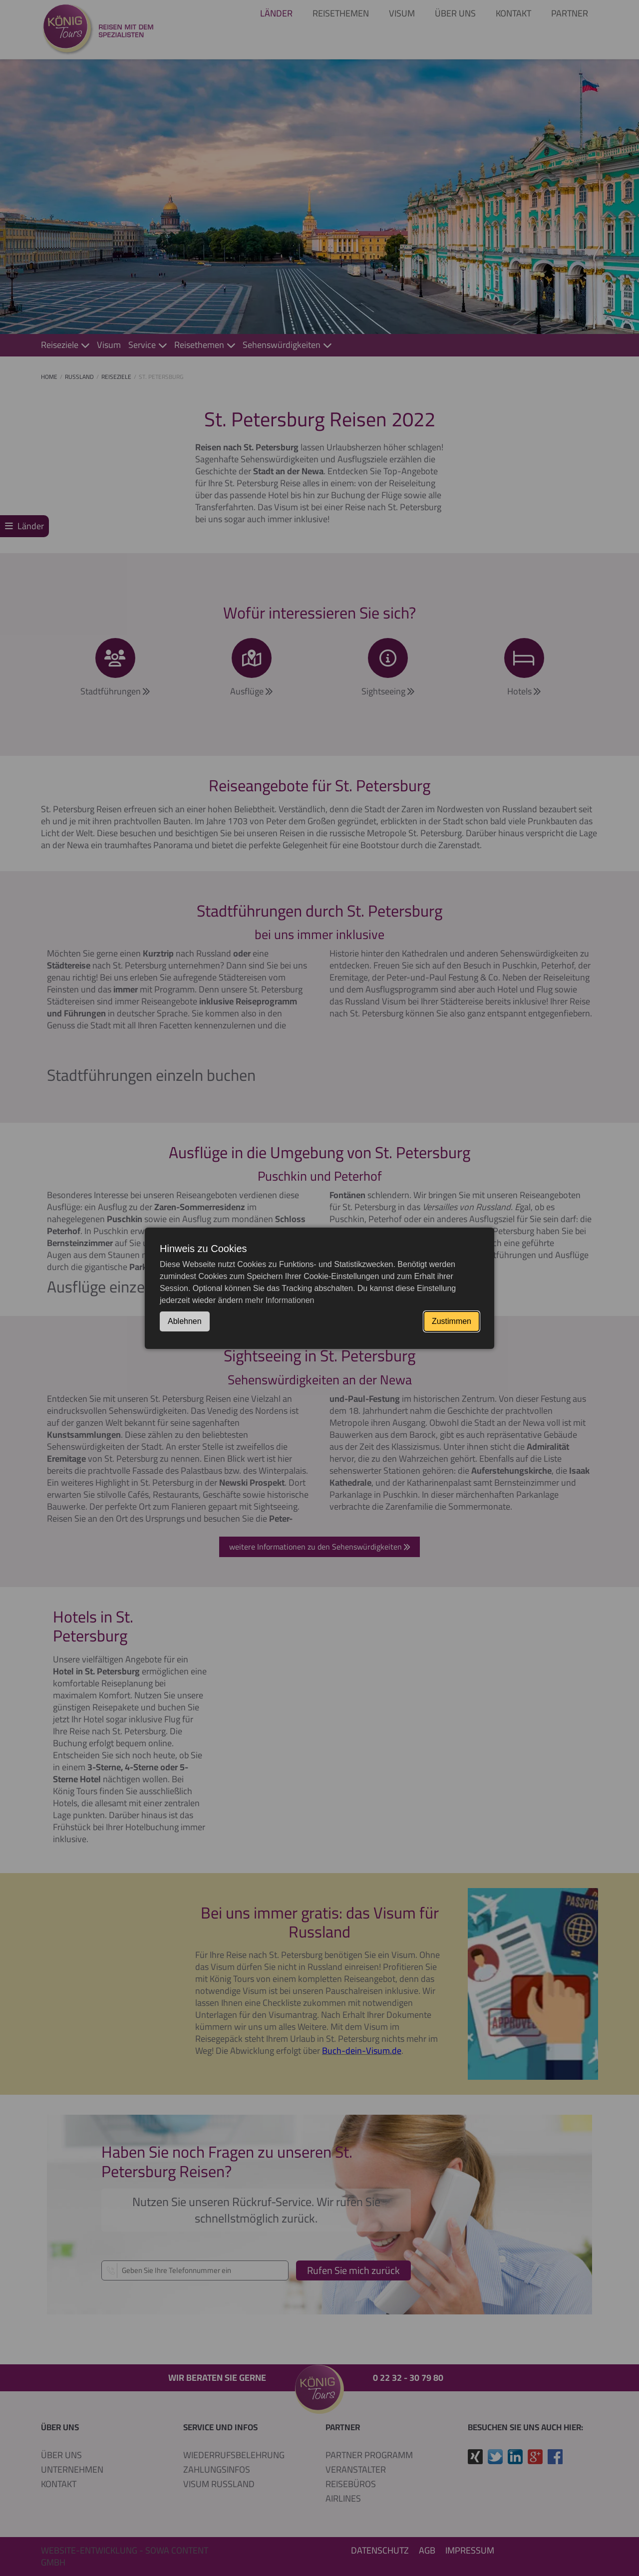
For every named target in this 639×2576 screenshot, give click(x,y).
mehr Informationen (280, 1300)
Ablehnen (185, 1321)
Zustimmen (451, 1321)
